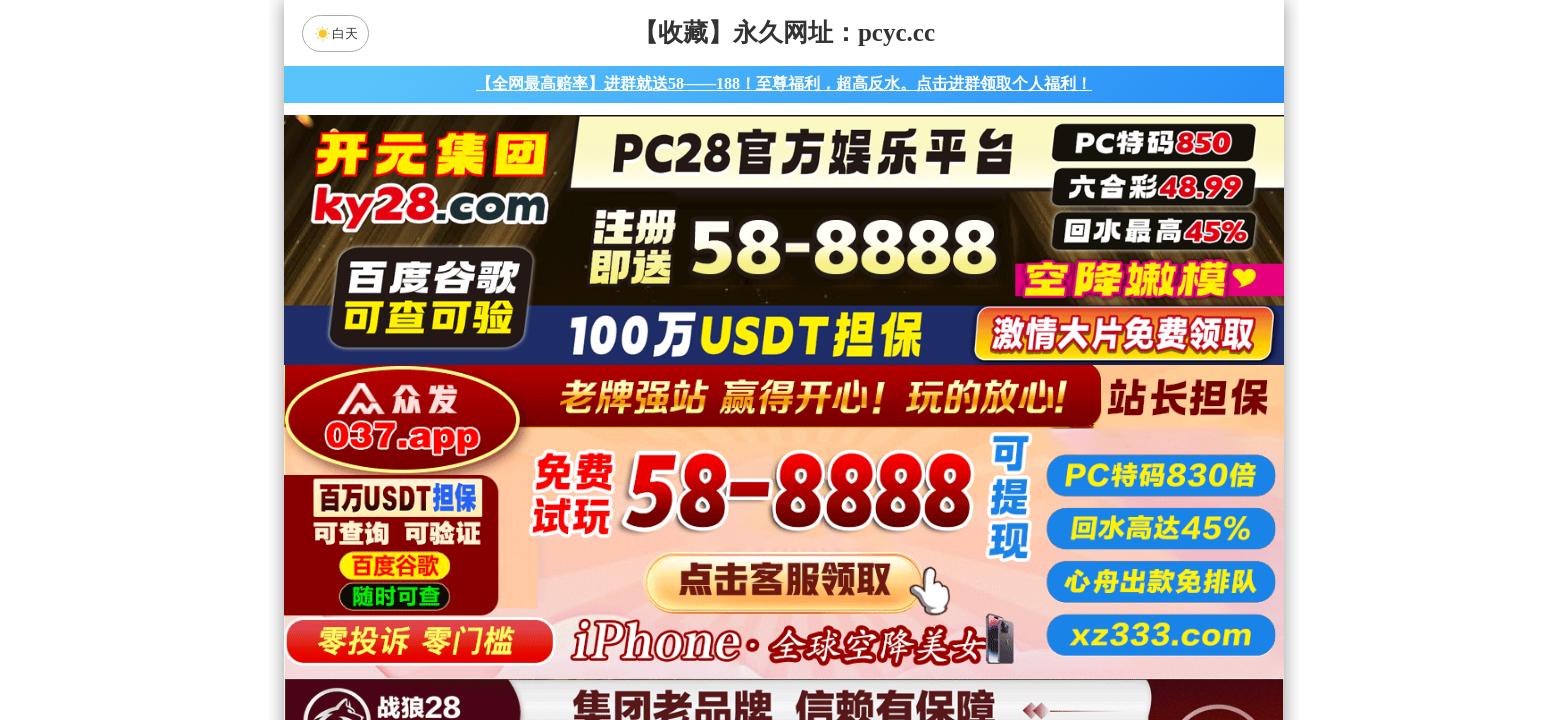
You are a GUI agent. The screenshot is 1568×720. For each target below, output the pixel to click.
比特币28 (974, 495)
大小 (847, 654)
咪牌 (924, 406)
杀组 (721, 654)
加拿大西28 (721, 495)
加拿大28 (594, 495)
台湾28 (847, 495)
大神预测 (953, 548)
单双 (974, 654)
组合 (594, 654)
